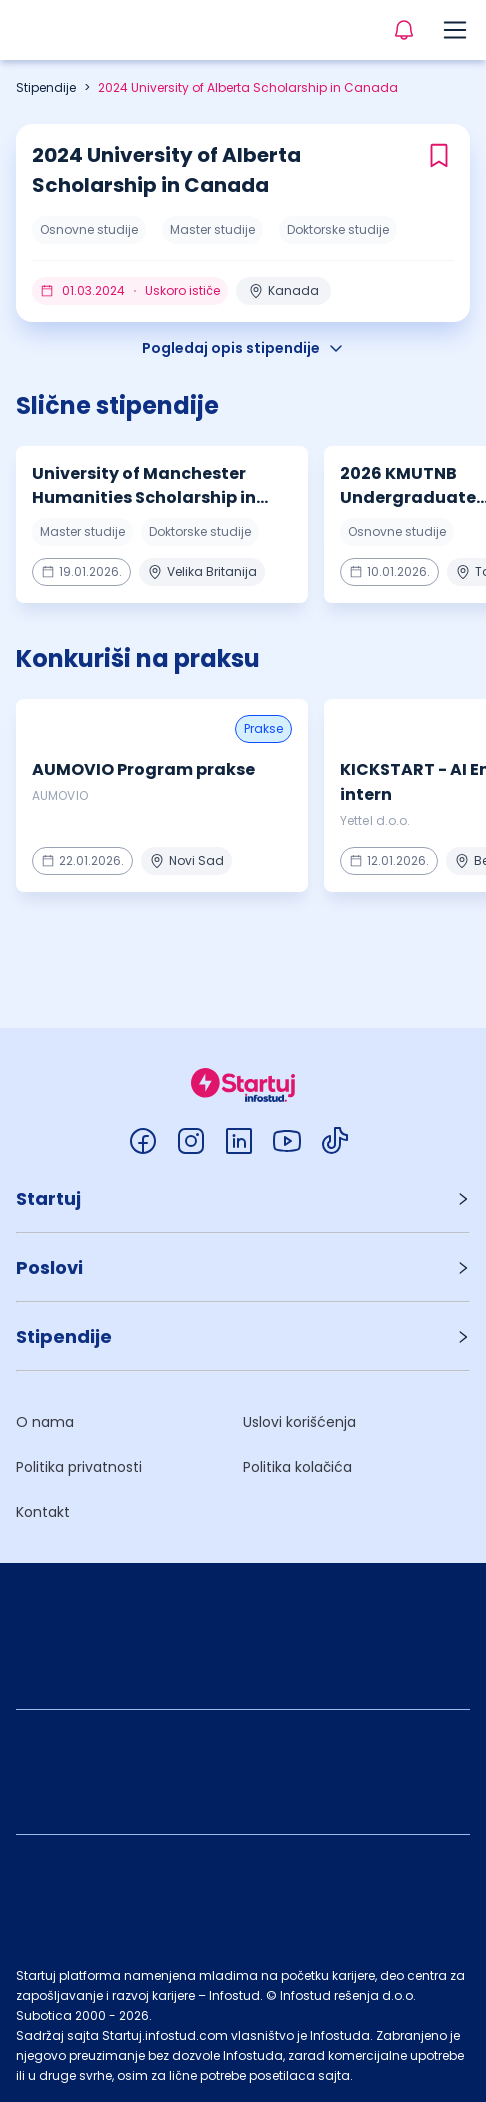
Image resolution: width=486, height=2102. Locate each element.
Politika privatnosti (79, 1467)
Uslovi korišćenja (299, 1422)
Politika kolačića (297, 1467)
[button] (243, 1198)
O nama (45, 1422)
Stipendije (46, 87)
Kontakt (43, 1512)
